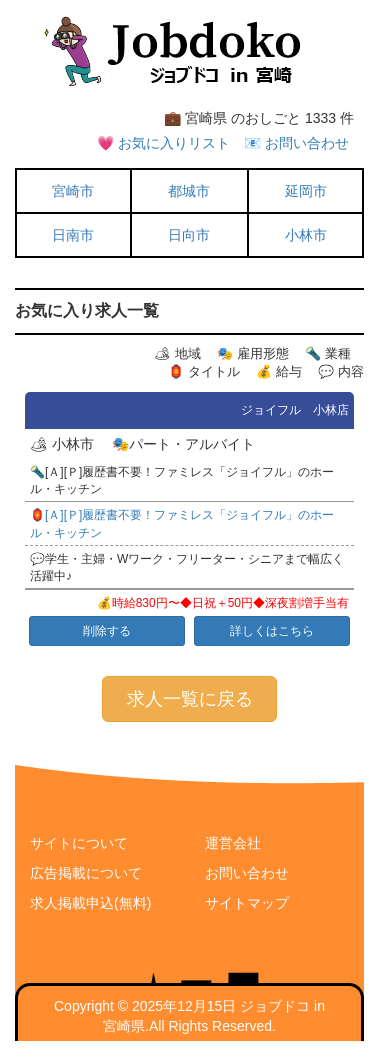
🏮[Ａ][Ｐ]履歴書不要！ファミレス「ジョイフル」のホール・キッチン (182, 523)
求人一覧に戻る (190, 699)
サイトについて (79, 843)
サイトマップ (247, 903)
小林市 (306, 235)
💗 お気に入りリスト (163, 143)
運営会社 (233, 843)
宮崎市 (73, 191)
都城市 (189, 191)
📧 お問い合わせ (296, 143)
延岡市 (306, 191)
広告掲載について (86, 873)
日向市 (189, 235)
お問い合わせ (247, 873)
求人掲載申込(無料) (90, 903)
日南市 (73, 235)
